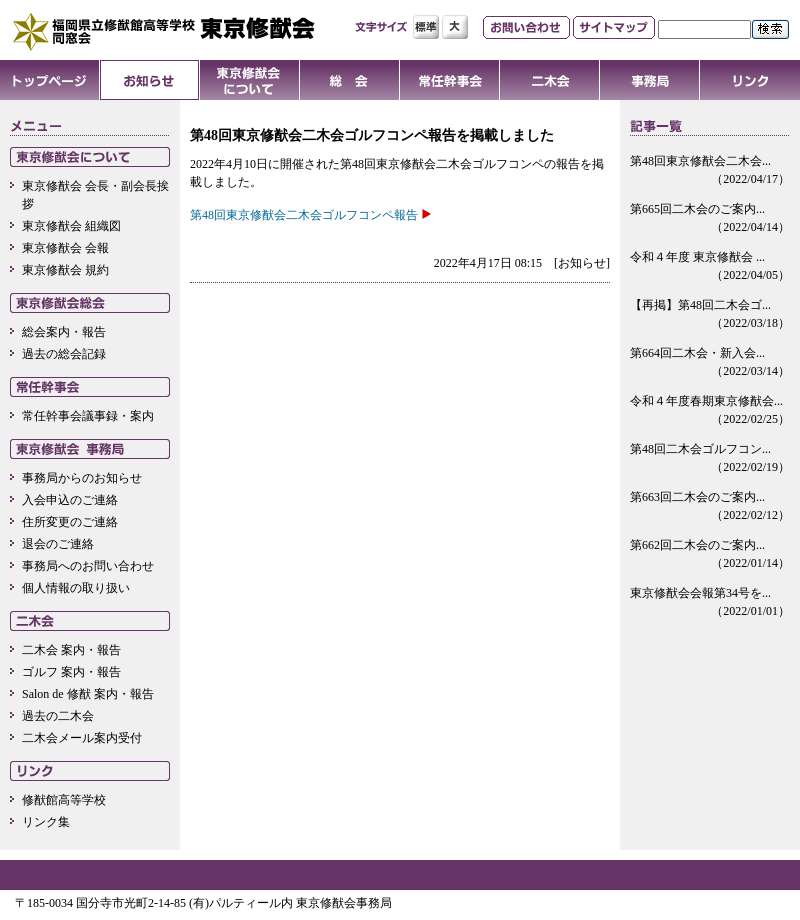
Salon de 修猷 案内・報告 (88, 694)
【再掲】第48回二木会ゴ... (710, 315)
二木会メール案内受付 (82, 738)
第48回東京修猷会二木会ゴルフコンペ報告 (304, 215)
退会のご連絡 (58, 544)
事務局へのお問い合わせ (88, 566)
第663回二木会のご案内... (710, 507)
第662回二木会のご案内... (710, 555)
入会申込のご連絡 (70, 500)
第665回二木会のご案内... (710, 219)
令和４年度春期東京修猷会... (710, 411)
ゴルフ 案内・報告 (71, 672)
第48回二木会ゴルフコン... (710, 459)
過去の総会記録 (64, 354)
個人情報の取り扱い (76, 588)
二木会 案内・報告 (71, 650)
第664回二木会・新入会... (710, 363)
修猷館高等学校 (64, 800)
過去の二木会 (58, 716)
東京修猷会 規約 (65, 270)
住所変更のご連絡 (70, 522)
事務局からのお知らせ (82, 478)
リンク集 (46, 822)
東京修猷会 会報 (65, 248)
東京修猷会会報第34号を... (710, 603)
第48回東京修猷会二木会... (710, 171)
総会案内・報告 (64, 332)
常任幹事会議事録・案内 (88, 416)
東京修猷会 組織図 (71, 226)
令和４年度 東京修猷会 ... (710, 267)
